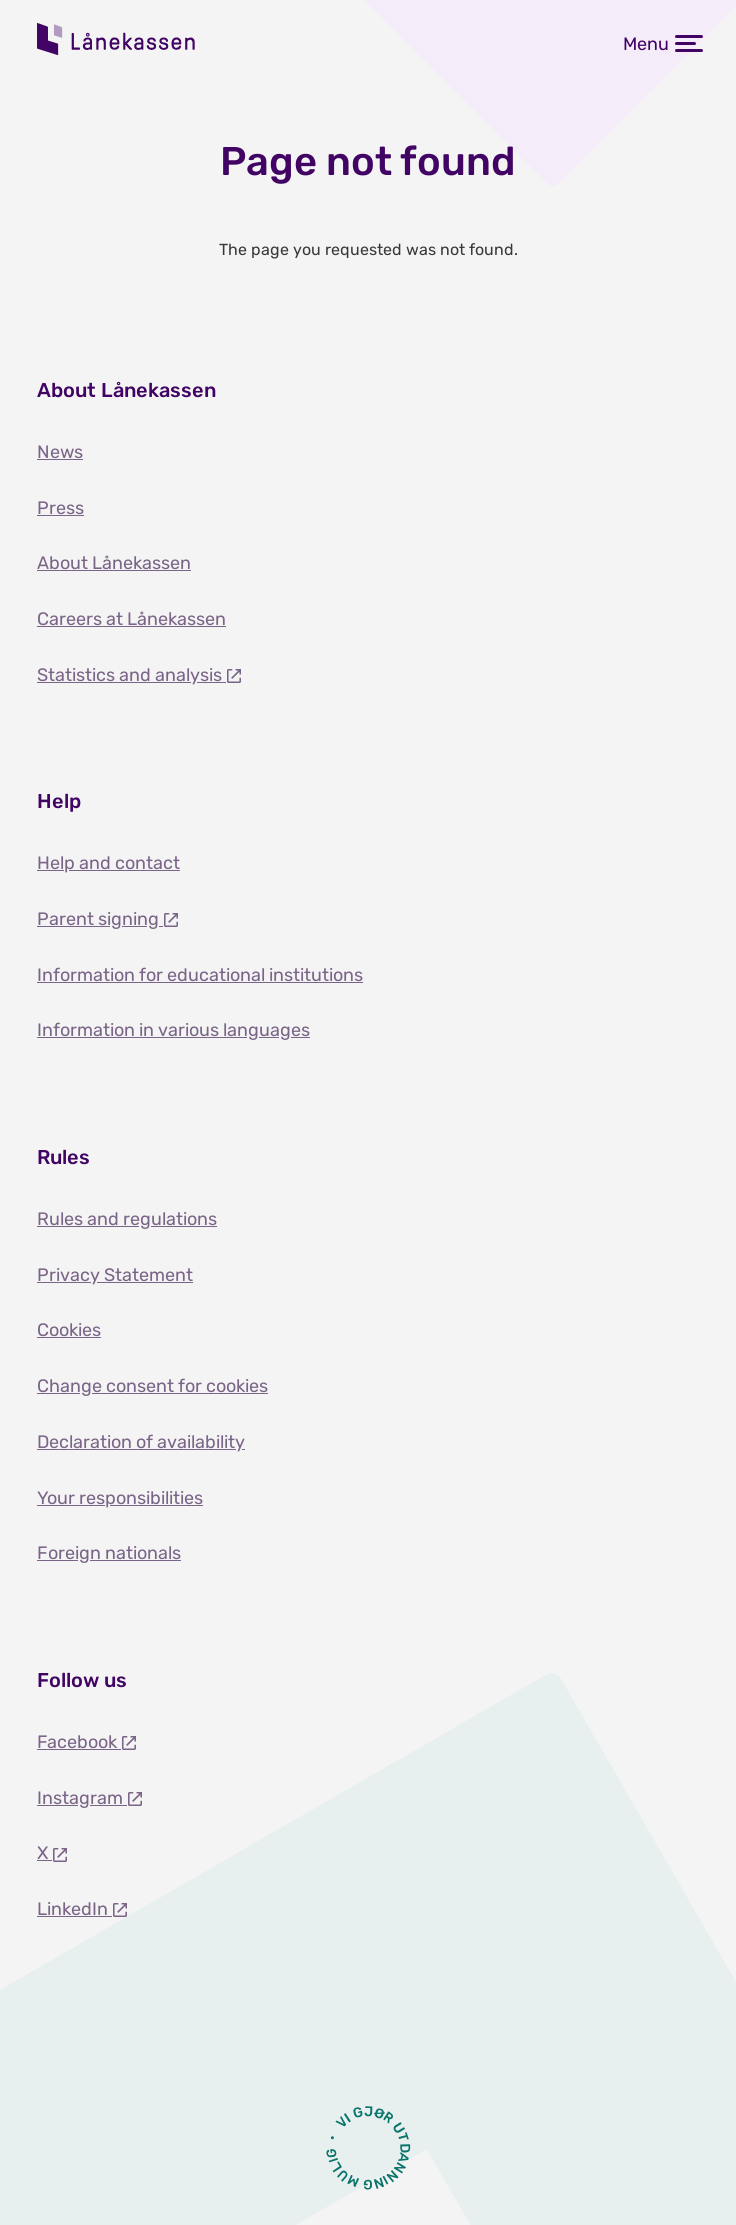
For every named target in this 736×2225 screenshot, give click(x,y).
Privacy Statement (115, 1275)
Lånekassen (117, 39)
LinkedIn (74, 1909)
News (60, 452)
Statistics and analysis (131, 675)
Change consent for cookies (152, 1386)
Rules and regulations (127, 1219)
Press (60, 508)
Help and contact (108, 863)
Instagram (82, 1798)
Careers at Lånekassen (131, 619)
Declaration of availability (141, 1442)
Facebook (79, 1742)
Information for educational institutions (200, 975)
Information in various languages (173, 1030)
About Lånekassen (114, 563)
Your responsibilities (120, 1498)
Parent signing (100, 919)
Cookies (69, 1330)
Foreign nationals (109, 1553)
